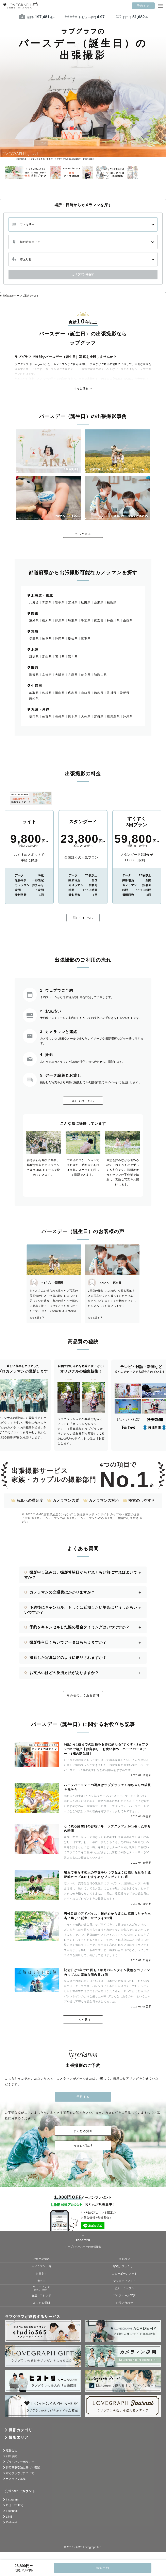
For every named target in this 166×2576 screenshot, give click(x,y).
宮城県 (73, 602)
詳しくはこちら (83, 917)
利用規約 (11, 2456)
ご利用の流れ (41, 2259)
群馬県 (60, 620)
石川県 (60, 656)
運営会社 (11, 2450)
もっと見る (36, 1317)
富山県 (47, 656)
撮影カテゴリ (20, 2430)
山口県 (86, 692)
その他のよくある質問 (83, 1695)
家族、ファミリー (124, 2266)
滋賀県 (34, 674)
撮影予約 (102, 2568)
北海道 (34, 602)
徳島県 (99, 692)
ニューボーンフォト (124, 2273)
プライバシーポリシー (20, 2462)
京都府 (47, 674)
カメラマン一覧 (41, 2266)
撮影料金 (124, 2259)
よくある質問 (83, 2131)
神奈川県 (113, 620)
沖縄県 (128, 716)
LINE (9, 2516)
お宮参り (41, 2273)
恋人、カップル (124, 2288)
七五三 (41, 2281)
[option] (54, 1283)
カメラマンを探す (83, 274)
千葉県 (86, 620)
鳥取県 (34, 692)
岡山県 (60, 692)
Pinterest (11, 2522)
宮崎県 (99, 716)
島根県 (47, 692)
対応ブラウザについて (20, 2473)
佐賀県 (47, 716)
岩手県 (60, 602)
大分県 (86, 716)
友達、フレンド (41, 2295)
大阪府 (60, 674)
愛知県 (73, 638)
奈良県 (86, 674)
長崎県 (60, 716)
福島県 (112, 602)
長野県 (34, 638)
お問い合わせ (124, 2302)
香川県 (112, 692)
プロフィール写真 (124, 2295)
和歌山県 (100, 674)
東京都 (99, 620)
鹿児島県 (113, 716)
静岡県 (60, 638)
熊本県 (73, 716)
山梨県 (128, 620)
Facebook (12, 2511)
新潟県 (34, 656)
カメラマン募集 (16, 2479)
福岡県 (34, 716)
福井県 (73, 656)
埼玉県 (73, 620)
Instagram (12, 2499)
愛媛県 (125, 692)
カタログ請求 (83, 2145)
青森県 (47, 602)
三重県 (86, 638)
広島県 (73, 692)
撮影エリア (19, 2438)
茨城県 (34, 620)
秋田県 (86, 602)
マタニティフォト (124, 2281)
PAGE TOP (83, 2238)
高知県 (34, 698)
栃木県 (47, 620)
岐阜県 (47, 638)
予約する (143, 5)
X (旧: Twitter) (14, 2505)
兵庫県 (73, 674)
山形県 (99, 602)
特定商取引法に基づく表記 (23, 2467)
